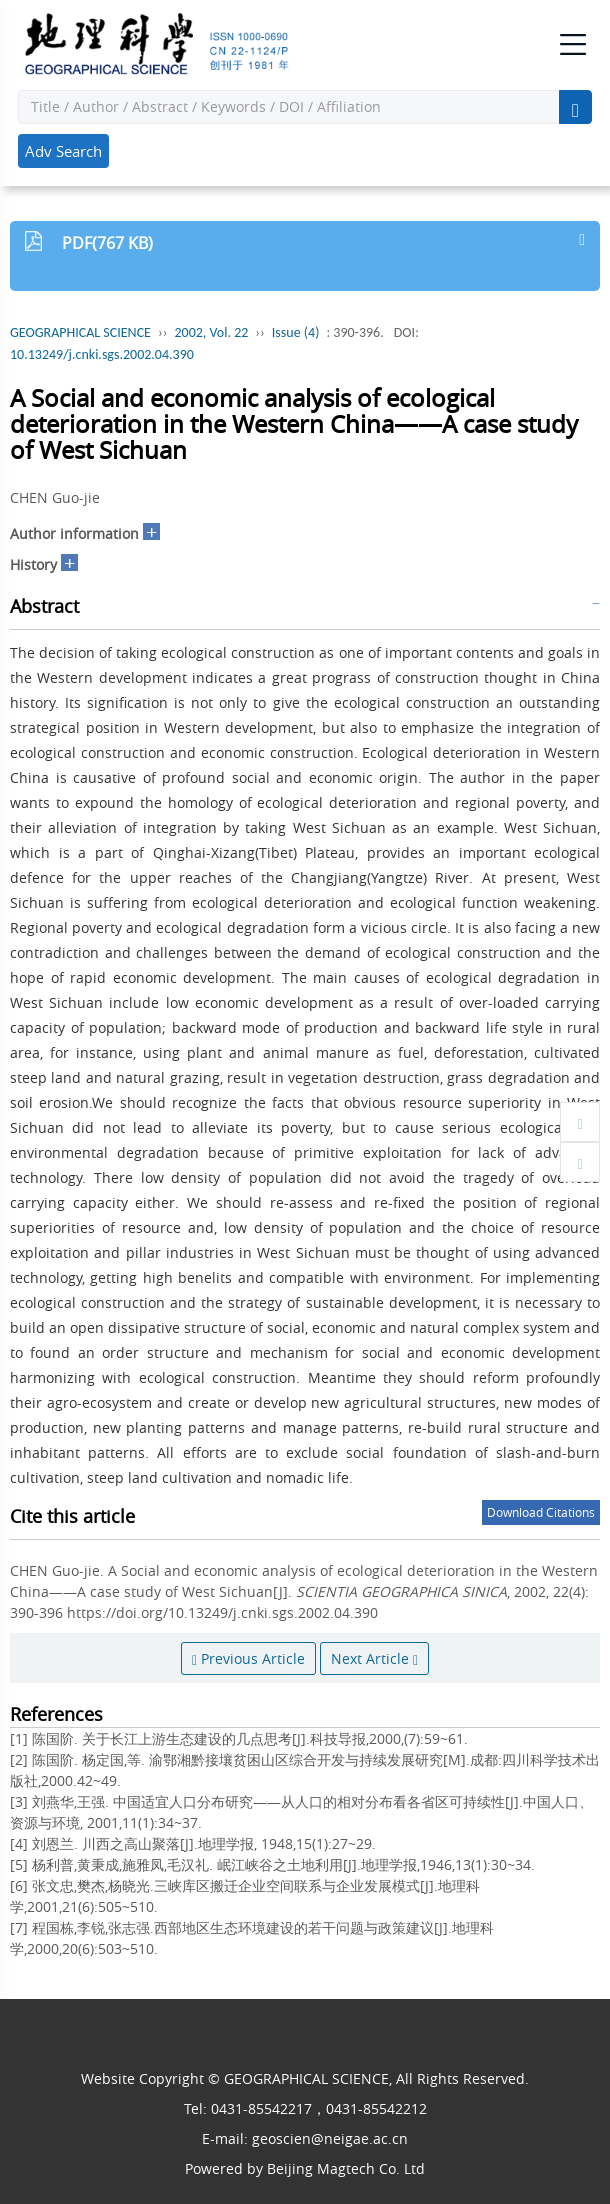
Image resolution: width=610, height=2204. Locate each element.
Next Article (374, 1658)
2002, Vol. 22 (211, 332)
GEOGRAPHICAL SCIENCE (80, 332)
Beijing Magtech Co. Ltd (346, 2168)
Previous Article (248, 1658)
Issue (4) (296, 332)
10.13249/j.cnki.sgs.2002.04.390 (102, 354)
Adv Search (63, 151)
